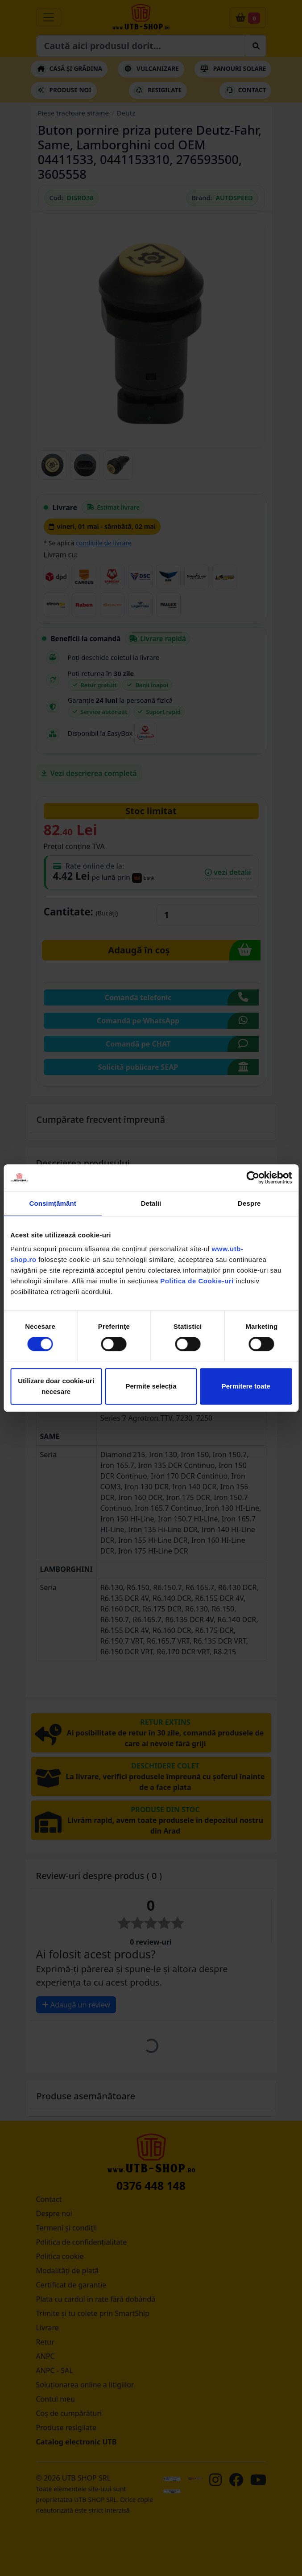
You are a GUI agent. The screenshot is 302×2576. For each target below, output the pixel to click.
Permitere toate (246, 1386)
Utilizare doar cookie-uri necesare (56, 1386)
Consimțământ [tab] (52, 1203)
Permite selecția (150, 1386)
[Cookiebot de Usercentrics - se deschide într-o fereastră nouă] (253, 1177)
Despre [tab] (249, 1203)
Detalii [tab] (151, 1203)
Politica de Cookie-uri (196, 1281)
